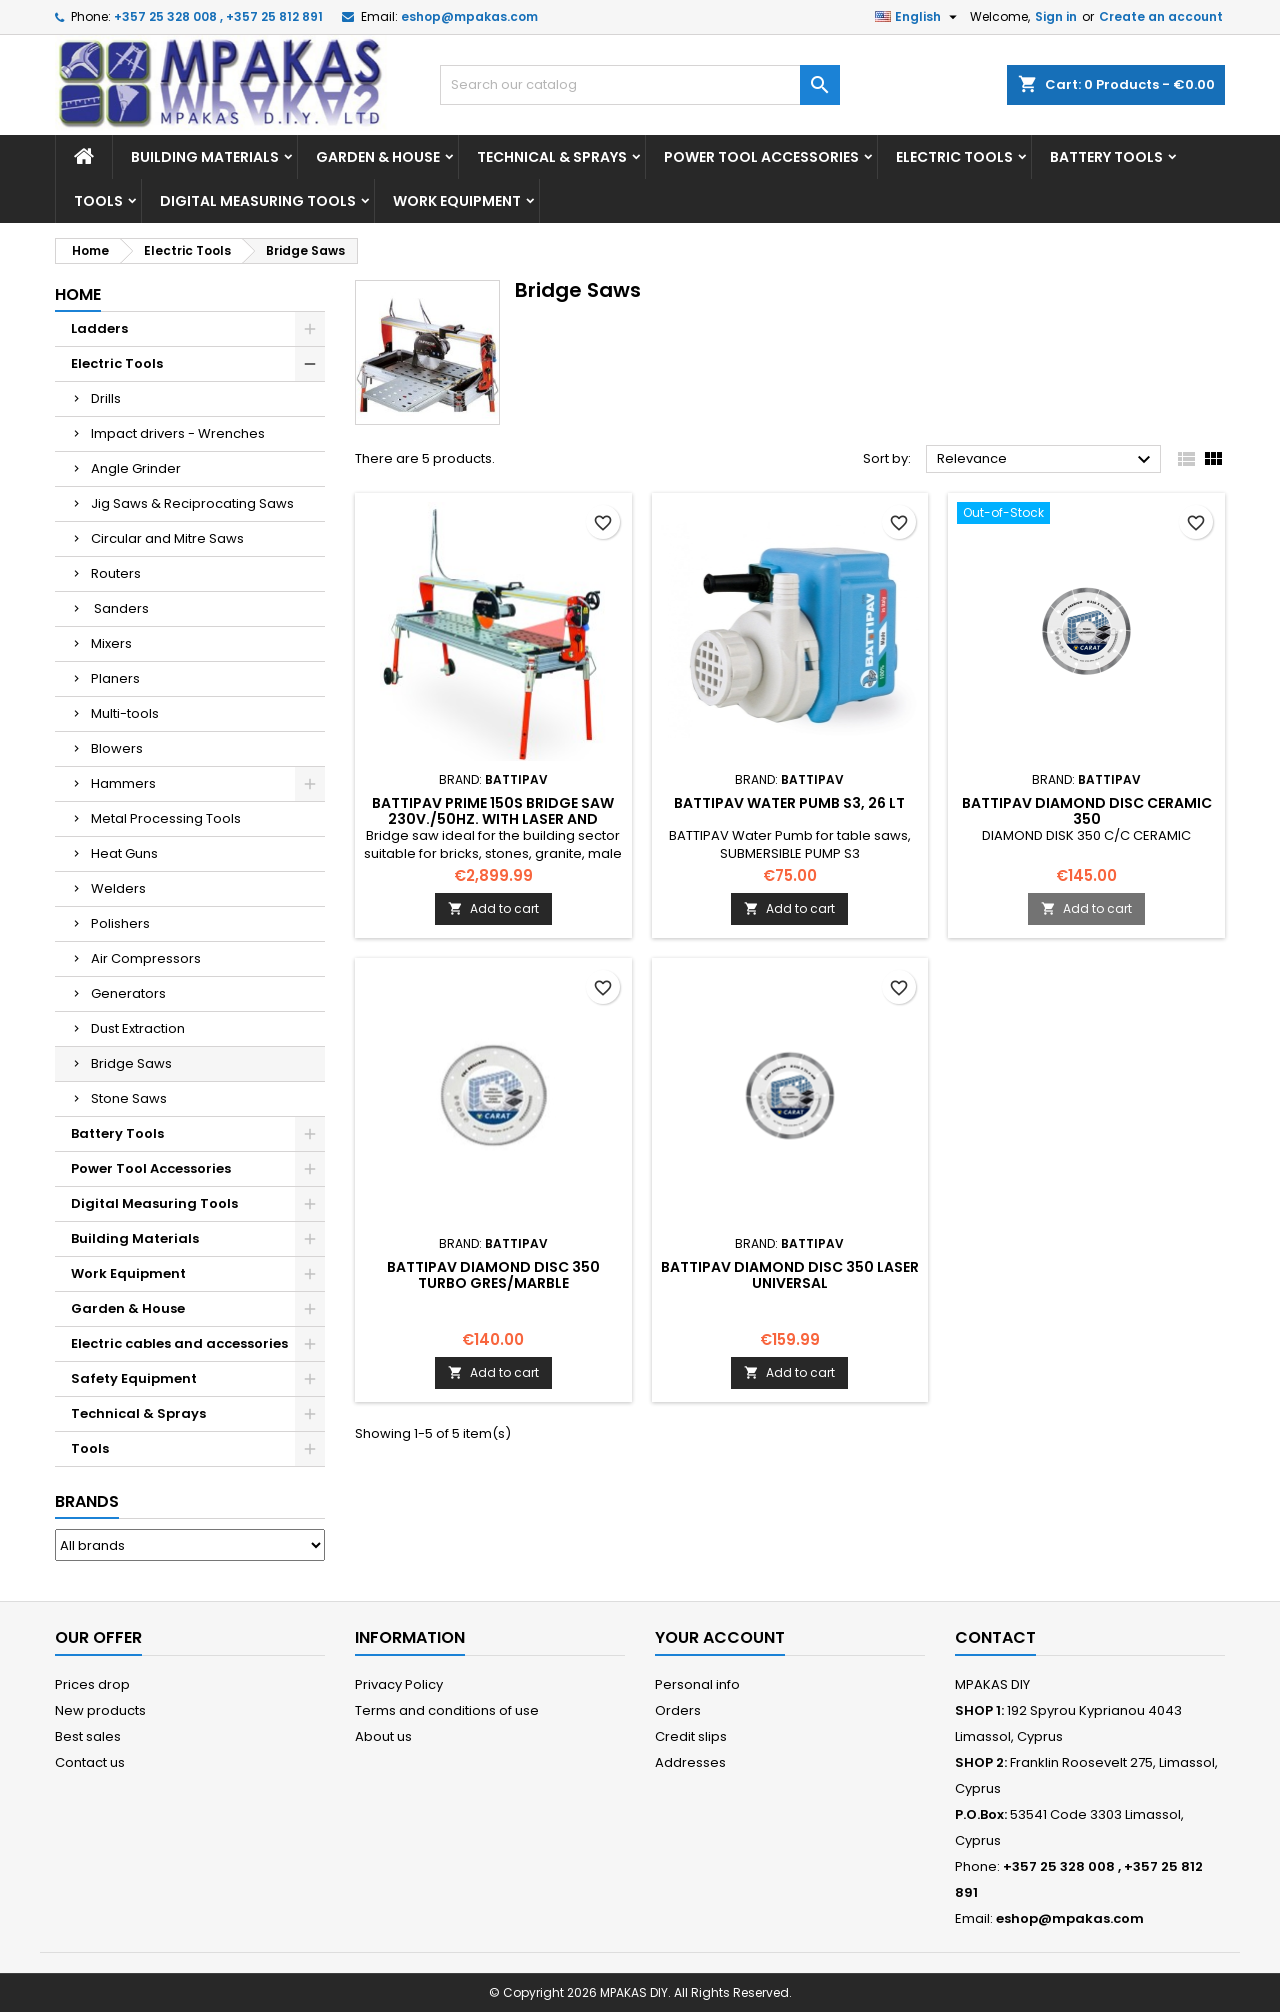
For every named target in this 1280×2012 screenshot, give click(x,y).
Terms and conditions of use (447, 1710)
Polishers (120, 923)
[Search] (640, 85)
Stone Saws (129, 1098)
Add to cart (493, 908)
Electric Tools (954, 157)
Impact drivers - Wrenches (178, 433)
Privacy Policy (399, 1684)
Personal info (697, 1684)
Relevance (1046, 460)
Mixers (111, 643)
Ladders (99, 328)
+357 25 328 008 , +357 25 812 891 (218, 16)
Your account (720, 1637)
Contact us (90, 1762)
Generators (128, 993)
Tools (98, 201)
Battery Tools (1106, 157)
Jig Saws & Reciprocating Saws (192, 503)
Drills (106, 398)
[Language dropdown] (918, 17)
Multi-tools (125, 713)
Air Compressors (146, 958)
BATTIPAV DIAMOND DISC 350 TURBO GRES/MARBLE (493, 1275)
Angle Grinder (136, 468)
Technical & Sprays (552, 157)
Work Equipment (457, 201)
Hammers (123, 783)
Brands (87, 1501)
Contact (995, 1637)
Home (78, 294)
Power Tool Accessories (761, 157)
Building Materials (205, 157)
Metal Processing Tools (166, 818)
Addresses (690, 1762)
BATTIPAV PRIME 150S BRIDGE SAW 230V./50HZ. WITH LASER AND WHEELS (493, 819)
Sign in (1056, 16)
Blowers (117, 748)
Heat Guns (124, 853)
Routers (116, 573)
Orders (678, 1710)
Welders (118, 888)
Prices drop (92, 1684)
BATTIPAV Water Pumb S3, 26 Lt (789, 803)
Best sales (88, 1736)
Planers (115, 678)
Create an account (1161, 16)
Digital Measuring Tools (258, 201)
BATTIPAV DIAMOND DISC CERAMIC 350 (1087, 811)
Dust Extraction (138, 1028)
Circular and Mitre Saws (167, 538)
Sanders (120, 608)
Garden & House (378, 157)
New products (100, 1710)
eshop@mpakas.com (469, 16)
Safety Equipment (134, 1378)
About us (383, 1736)
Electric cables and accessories (179, 1343)
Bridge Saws (131, 1063)
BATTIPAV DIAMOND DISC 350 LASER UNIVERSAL (790, 1275)
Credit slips (691, 1736)
